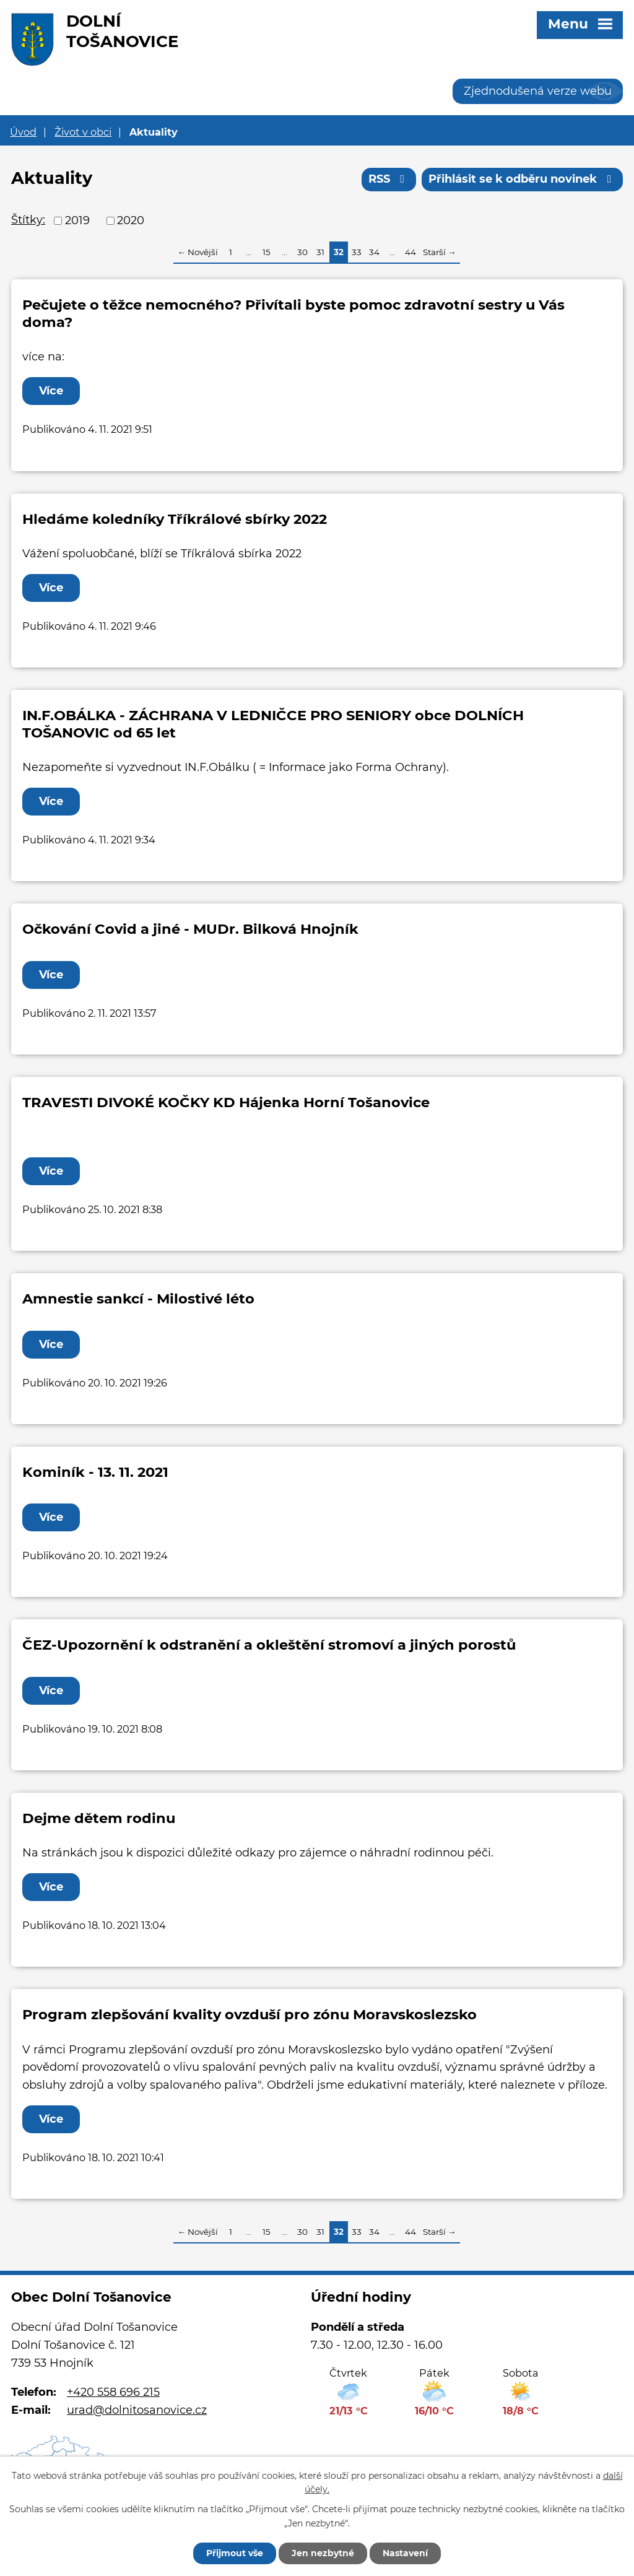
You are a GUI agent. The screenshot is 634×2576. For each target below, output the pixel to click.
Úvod (23, 132)
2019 (77, 220)
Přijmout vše (234, 2553)
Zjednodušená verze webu (538, 91)
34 (374, 252)
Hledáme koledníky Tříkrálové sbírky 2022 (174, 519)
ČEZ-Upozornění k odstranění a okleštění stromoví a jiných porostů (269, 1644)
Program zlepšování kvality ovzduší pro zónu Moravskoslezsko (249, 2014)
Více (51, 391)
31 (320, 252)
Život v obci (82, 132)
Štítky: (28, 220)
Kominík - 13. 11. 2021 (95, 1472)
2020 (130, 220)
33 (357, 252)
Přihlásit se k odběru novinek (522, 179)
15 (267, 252)
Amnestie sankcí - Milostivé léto (138, 1298)
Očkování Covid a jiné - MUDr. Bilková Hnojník (190, 929)
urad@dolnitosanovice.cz (137, 2410)
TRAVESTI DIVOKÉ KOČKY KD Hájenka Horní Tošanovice (226, 1102)
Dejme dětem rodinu (98, 1818)
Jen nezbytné (323, 2553)
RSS (389, 179)
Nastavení (405, 2553)
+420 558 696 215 (113, 2392)
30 (302, 252)
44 (410, 252)
